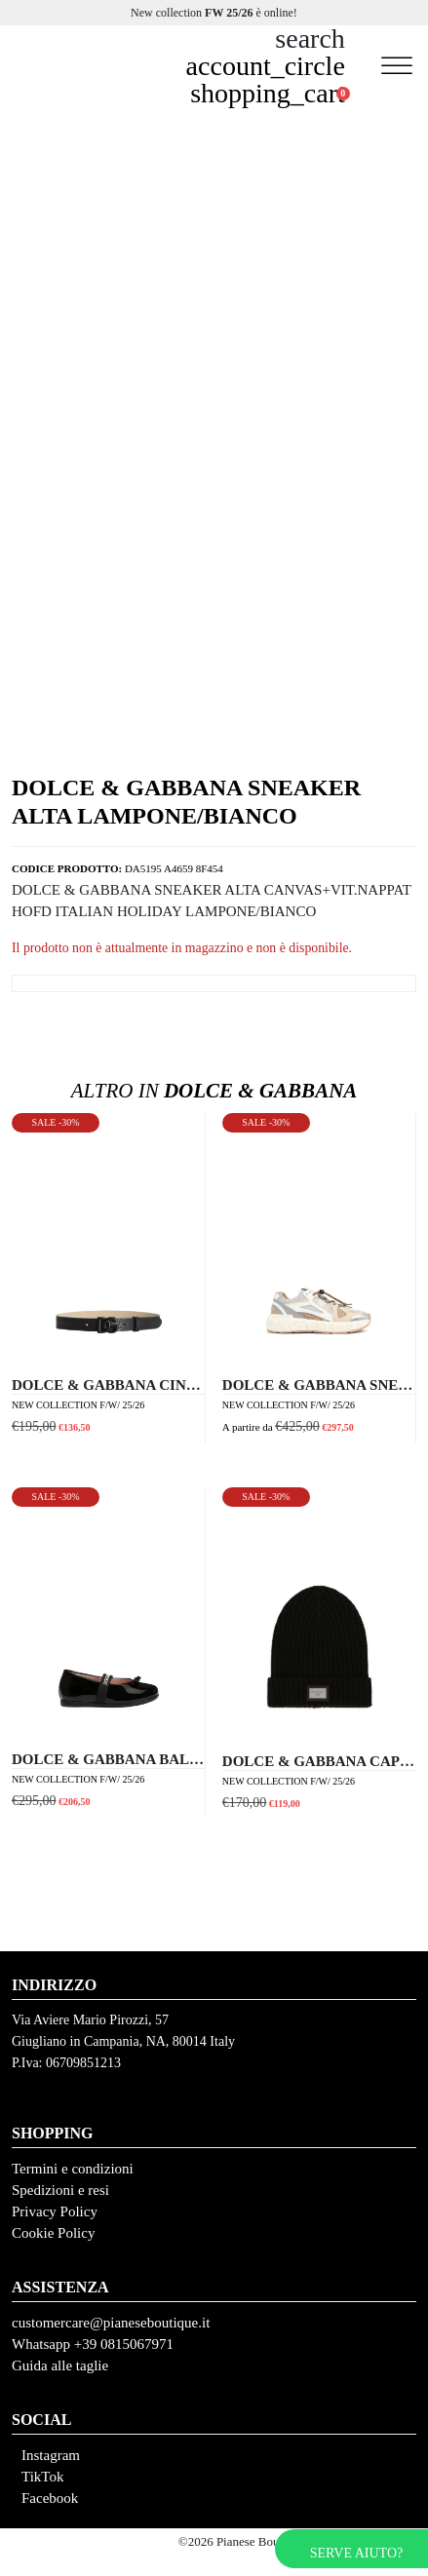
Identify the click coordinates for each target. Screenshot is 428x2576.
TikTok (42, 2476)
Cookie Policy (53, 2233)
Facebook (49, 2498)
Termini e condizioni (73, 2168)
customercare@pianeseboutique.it (111, 2322)
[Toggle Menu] (396, 66)
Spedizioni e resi (60, 2190)
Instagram (50, 2455)
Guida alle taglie (60, 2365)
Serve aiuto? (356, 2553)
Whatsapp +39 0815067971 (93, 2344)
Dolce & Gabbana (214, 1090)
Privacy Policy (54, 2211)
